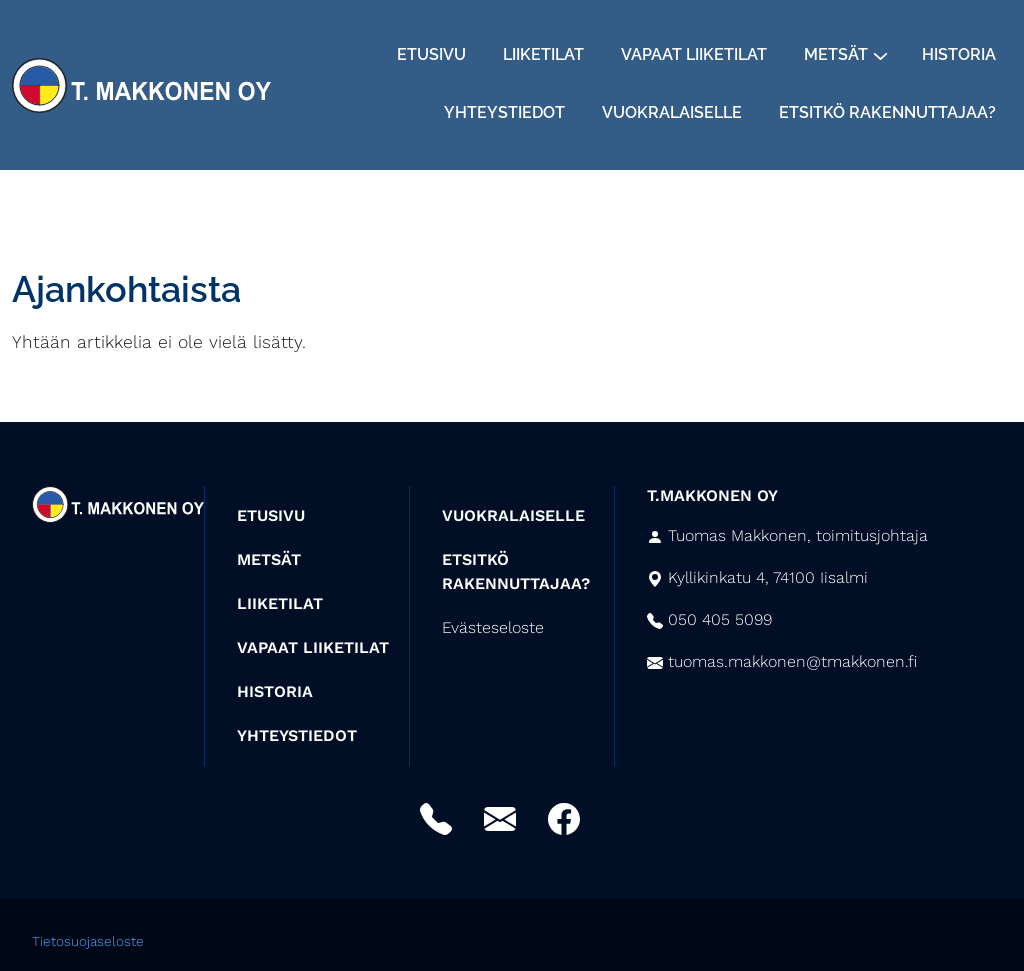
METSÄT (269, 559)
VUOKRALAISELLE (513, 515)
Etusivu (431, 54)
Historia (959, 54)
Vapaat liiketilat (694, 54)
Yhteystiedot (504, 112)
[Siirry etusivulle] (141, 82)
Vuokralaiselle (672, 112)
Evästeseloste (493, 627)
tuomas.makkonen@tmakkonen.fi (792, 661)
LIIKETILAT (280, 603)
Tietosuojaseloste (88, 941)
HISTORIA (275, 691)
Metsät (836, 54)
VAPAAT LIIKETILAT (313, 647)
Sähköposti (500, 819)
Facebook (564, 819)
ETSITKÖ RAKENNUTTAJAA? (516, 571)
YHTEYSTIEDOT (297, 735)
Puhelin (436, 819)
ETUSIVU (271, 515)
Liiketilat (543, 54)
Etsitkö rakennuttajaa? (887, 112)
